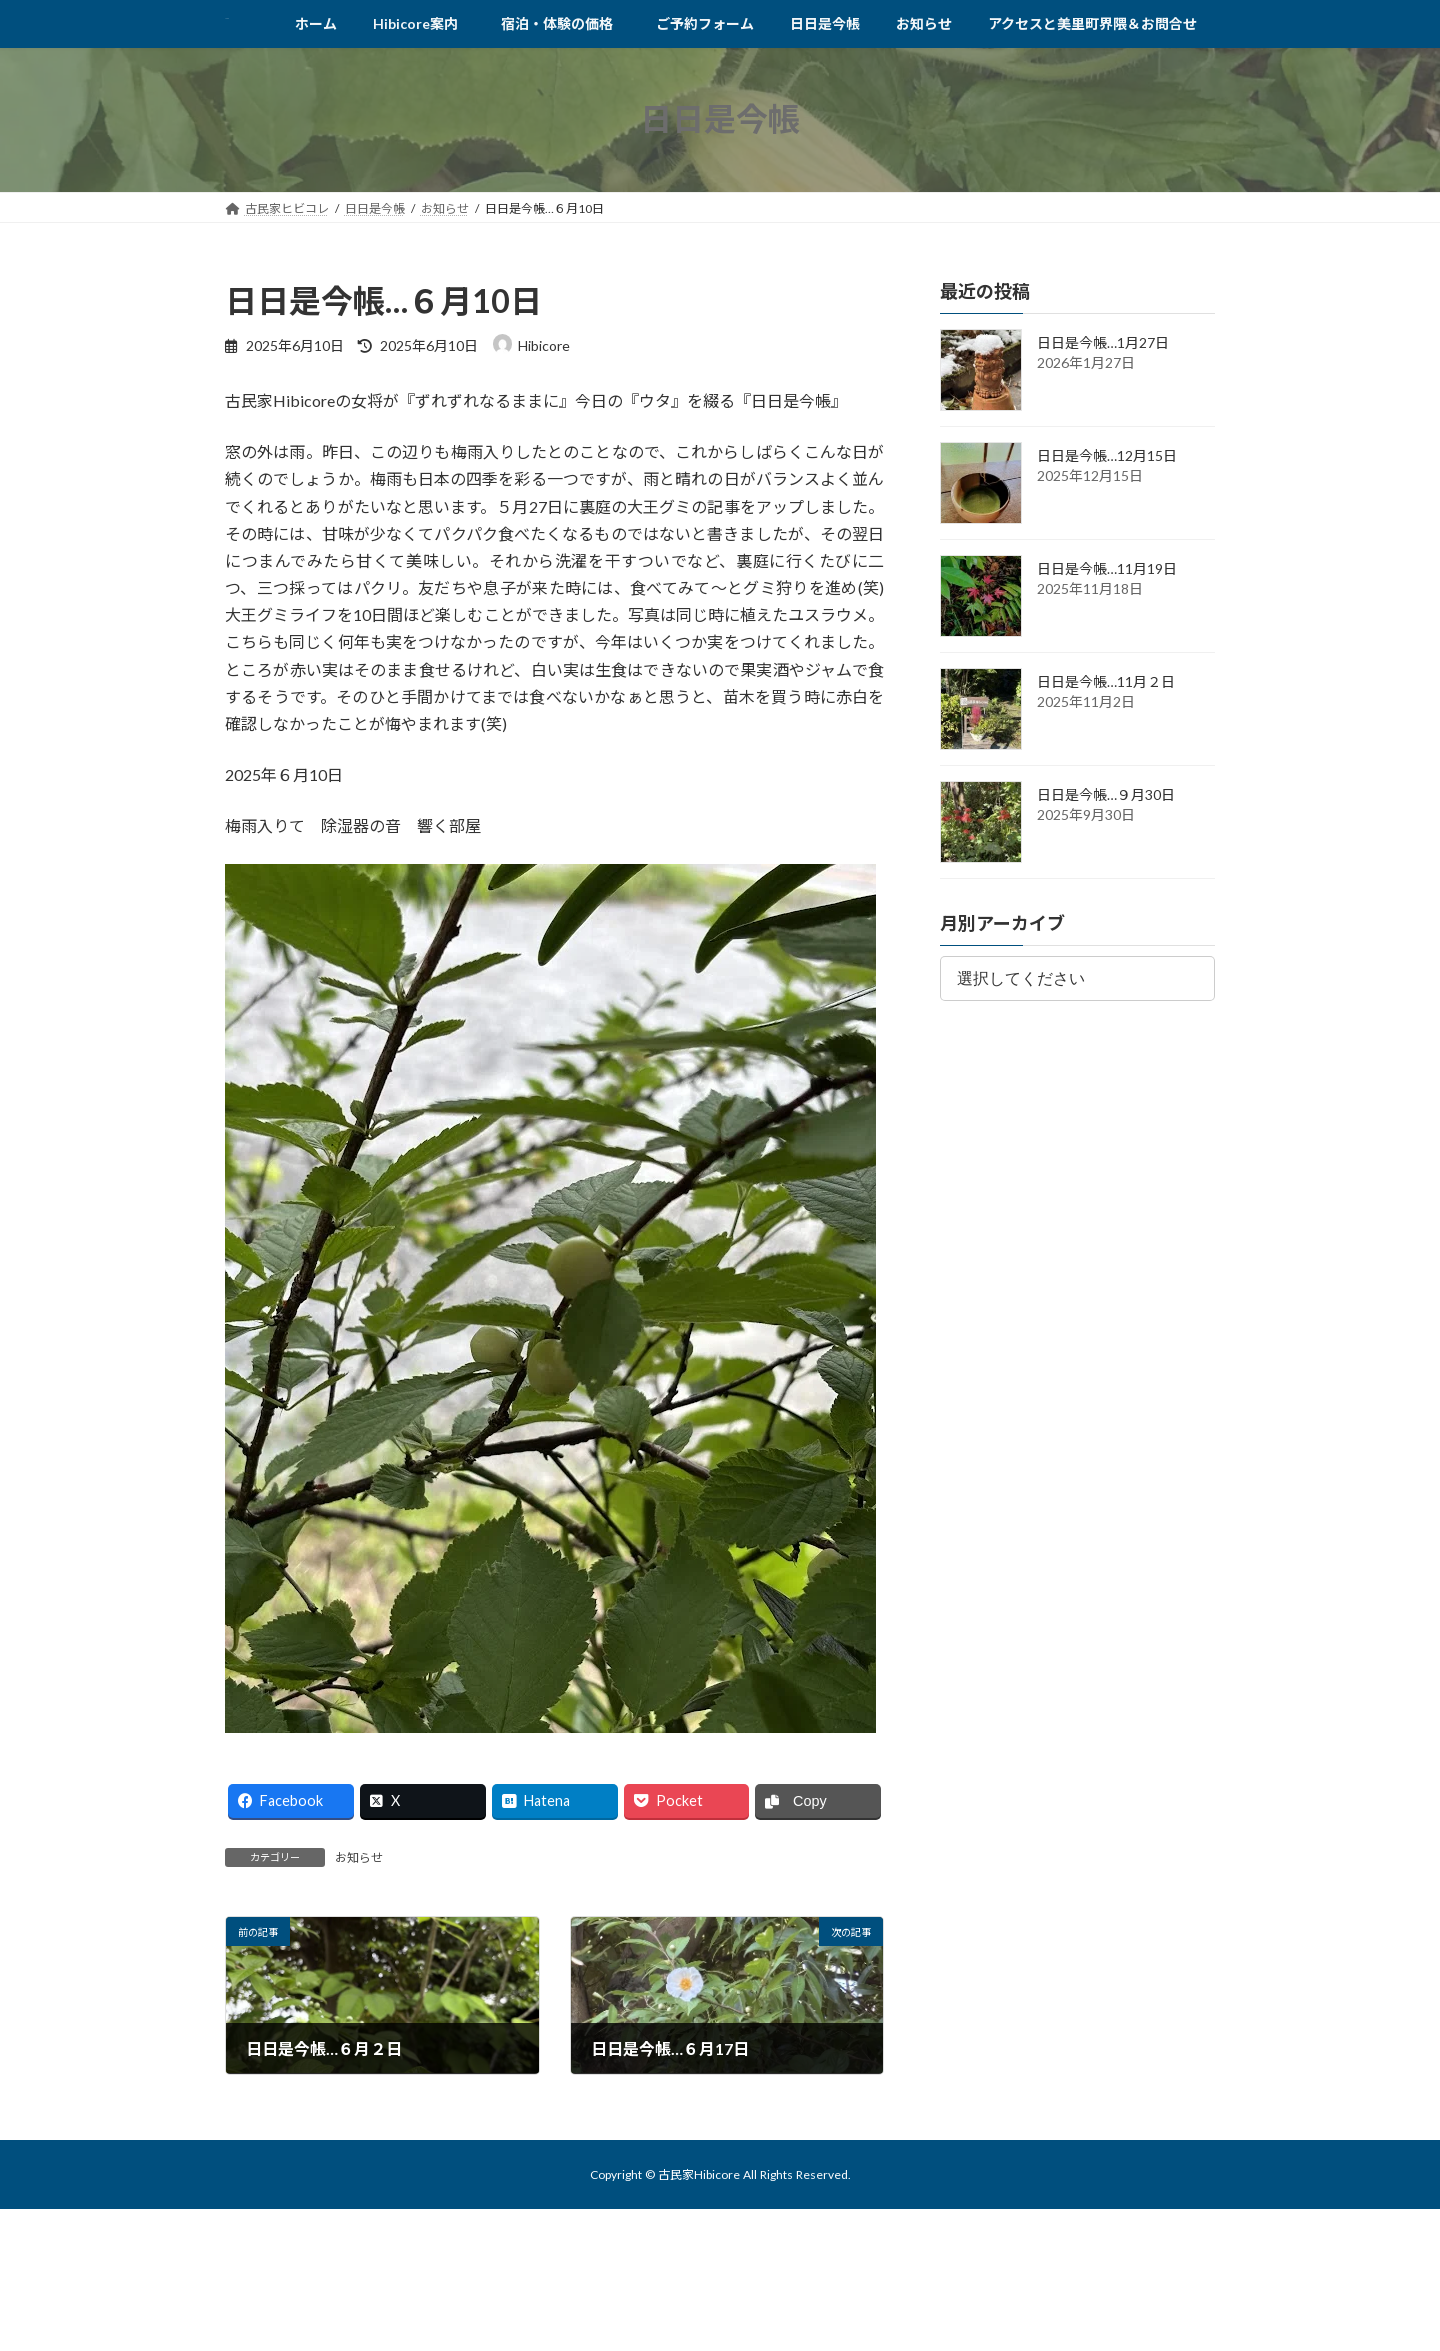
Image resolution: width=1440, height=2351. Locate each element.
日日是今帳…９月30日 (1106, 794)
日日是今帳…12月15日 (1107, 455)
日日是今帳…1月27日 (1103, 342)
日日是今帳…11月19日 (1107, 568)
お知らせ (359, 1857)
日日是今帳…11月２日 (1106, 681)
